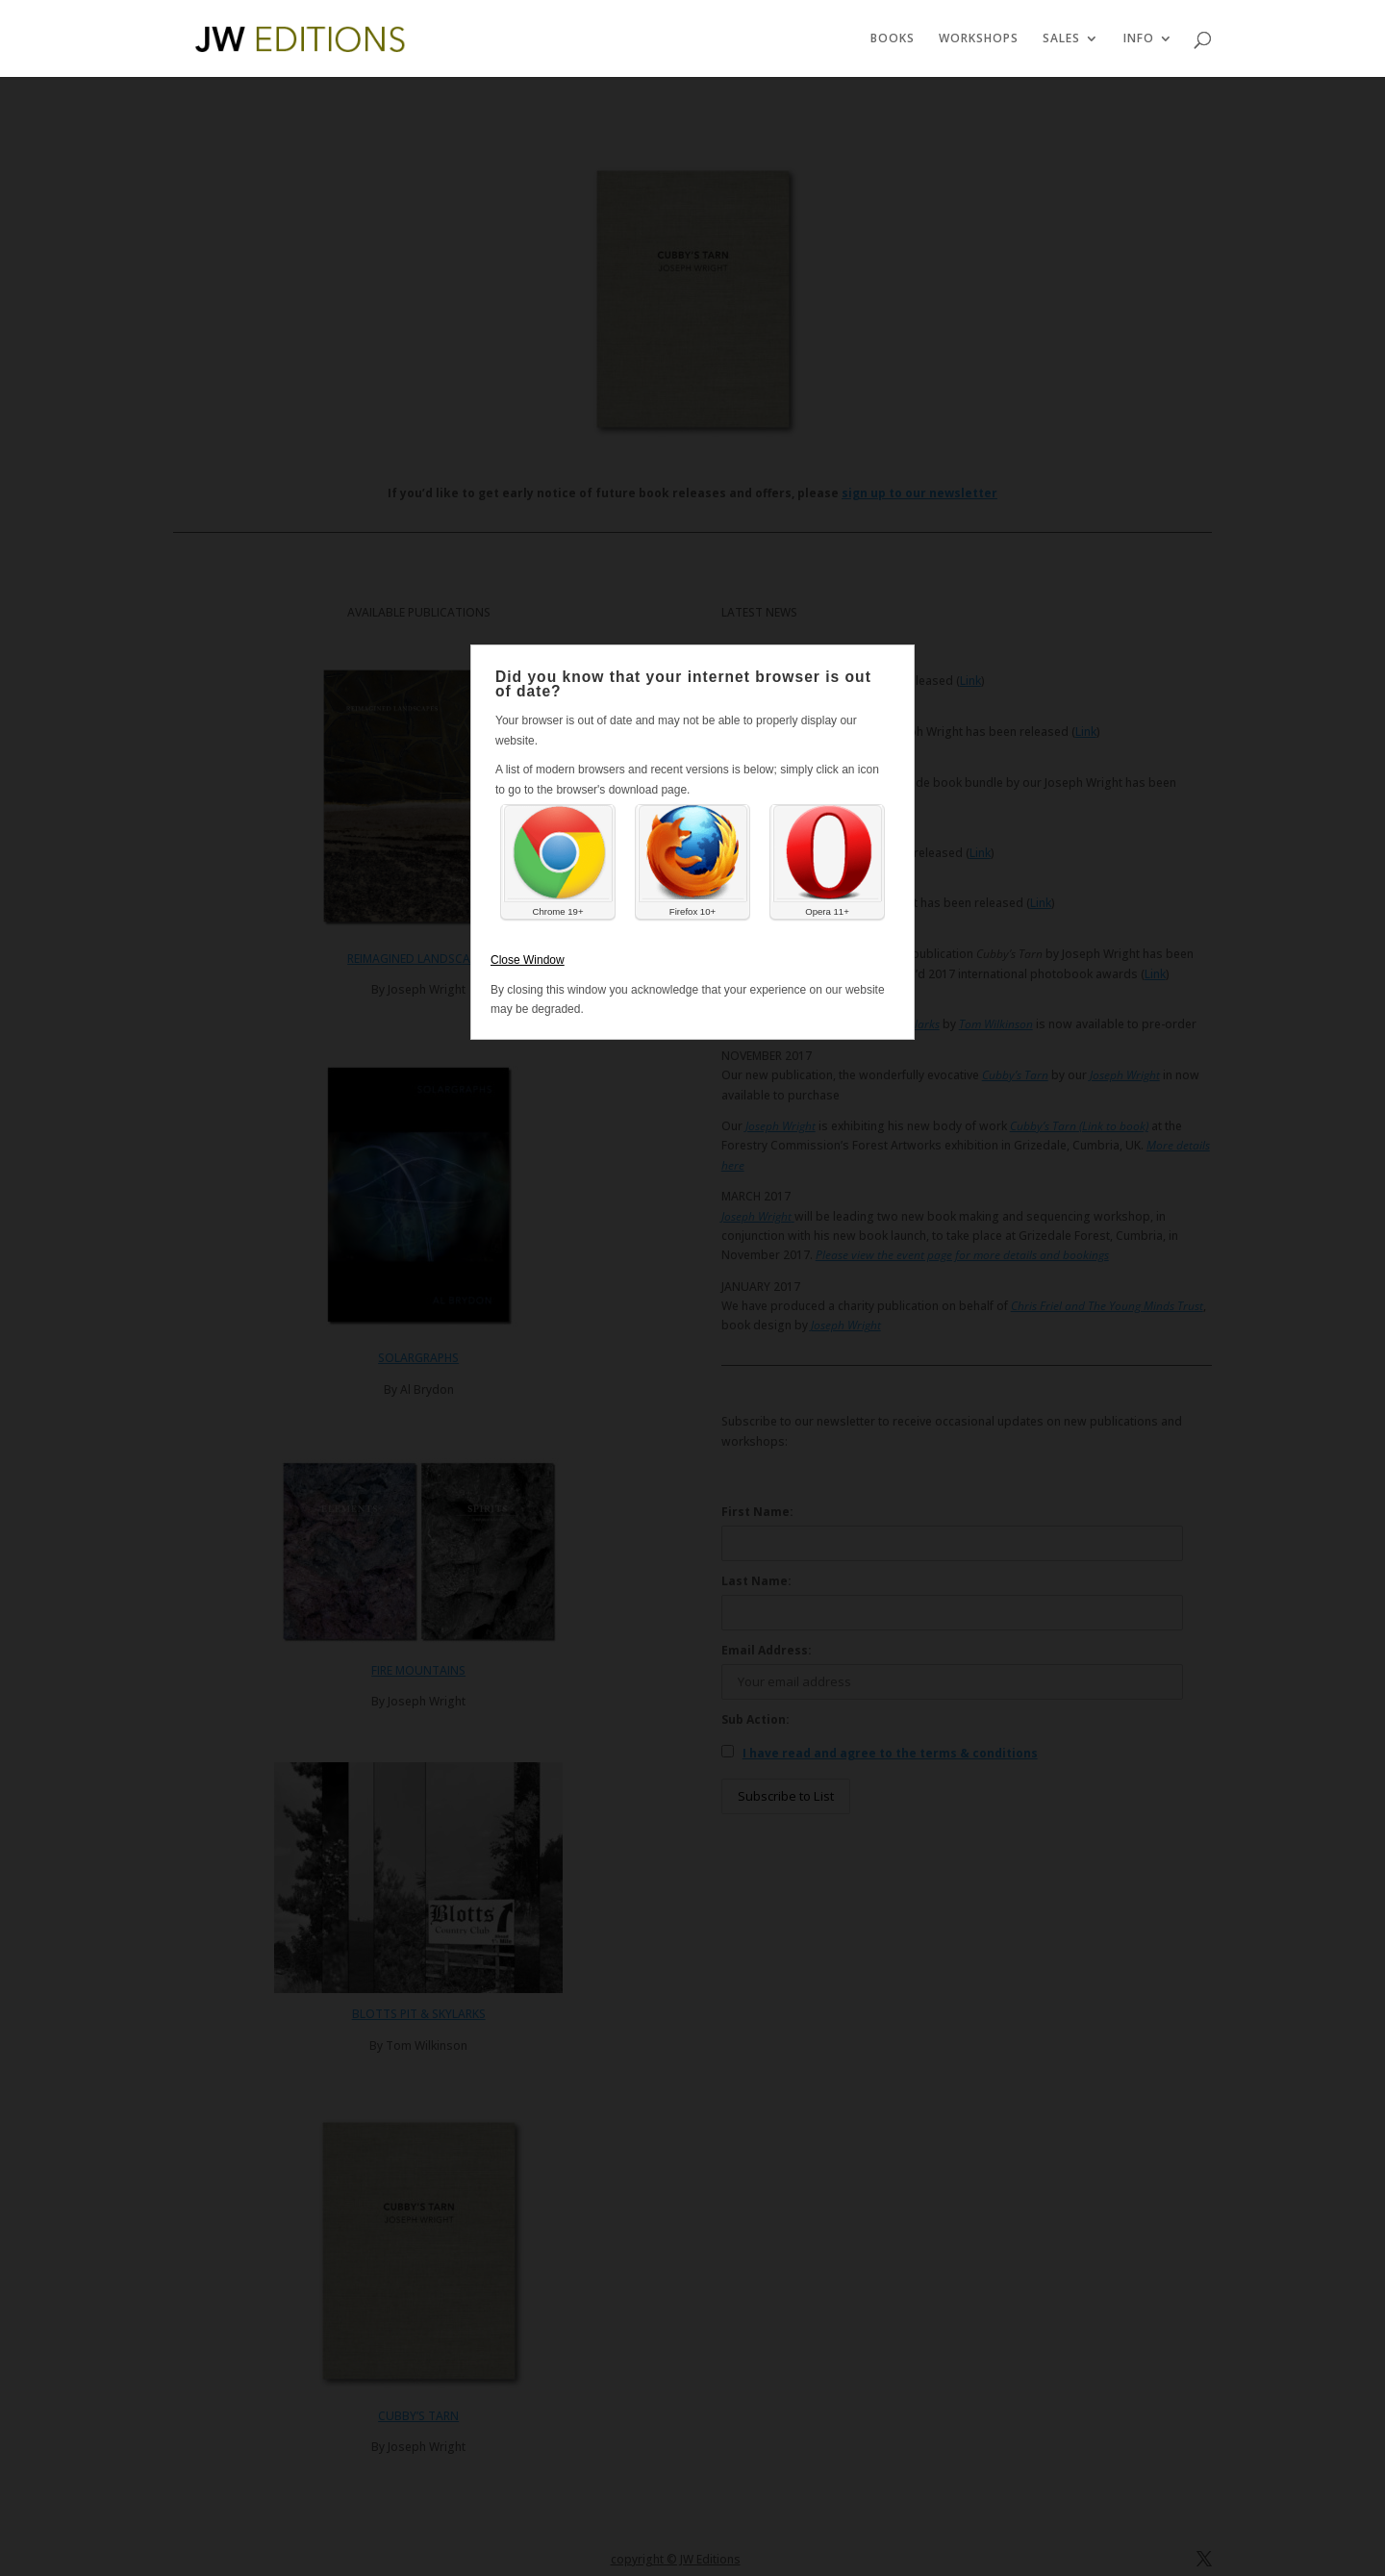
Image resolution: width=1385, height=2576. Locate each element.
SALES (1061, 39)
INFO (1138, 39)
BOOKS (892, 39)
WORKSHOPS (979, 39)
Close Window (528, 960)
